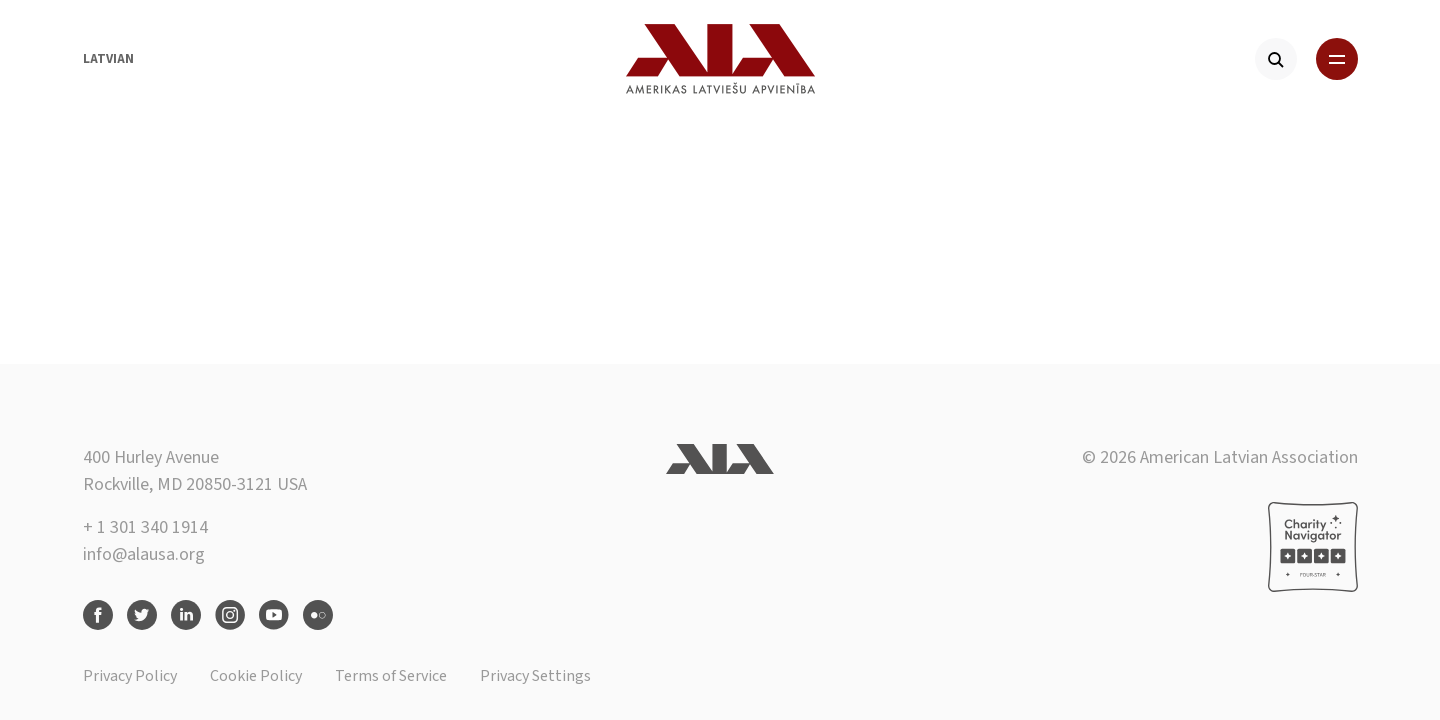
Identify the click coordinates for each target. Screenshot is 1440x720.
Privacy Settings (535, 676)
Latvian (108, 59)
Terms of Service (391, 676)
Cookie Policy (256, 676)
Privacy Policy (130, 676)
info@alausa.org (144, 554)
